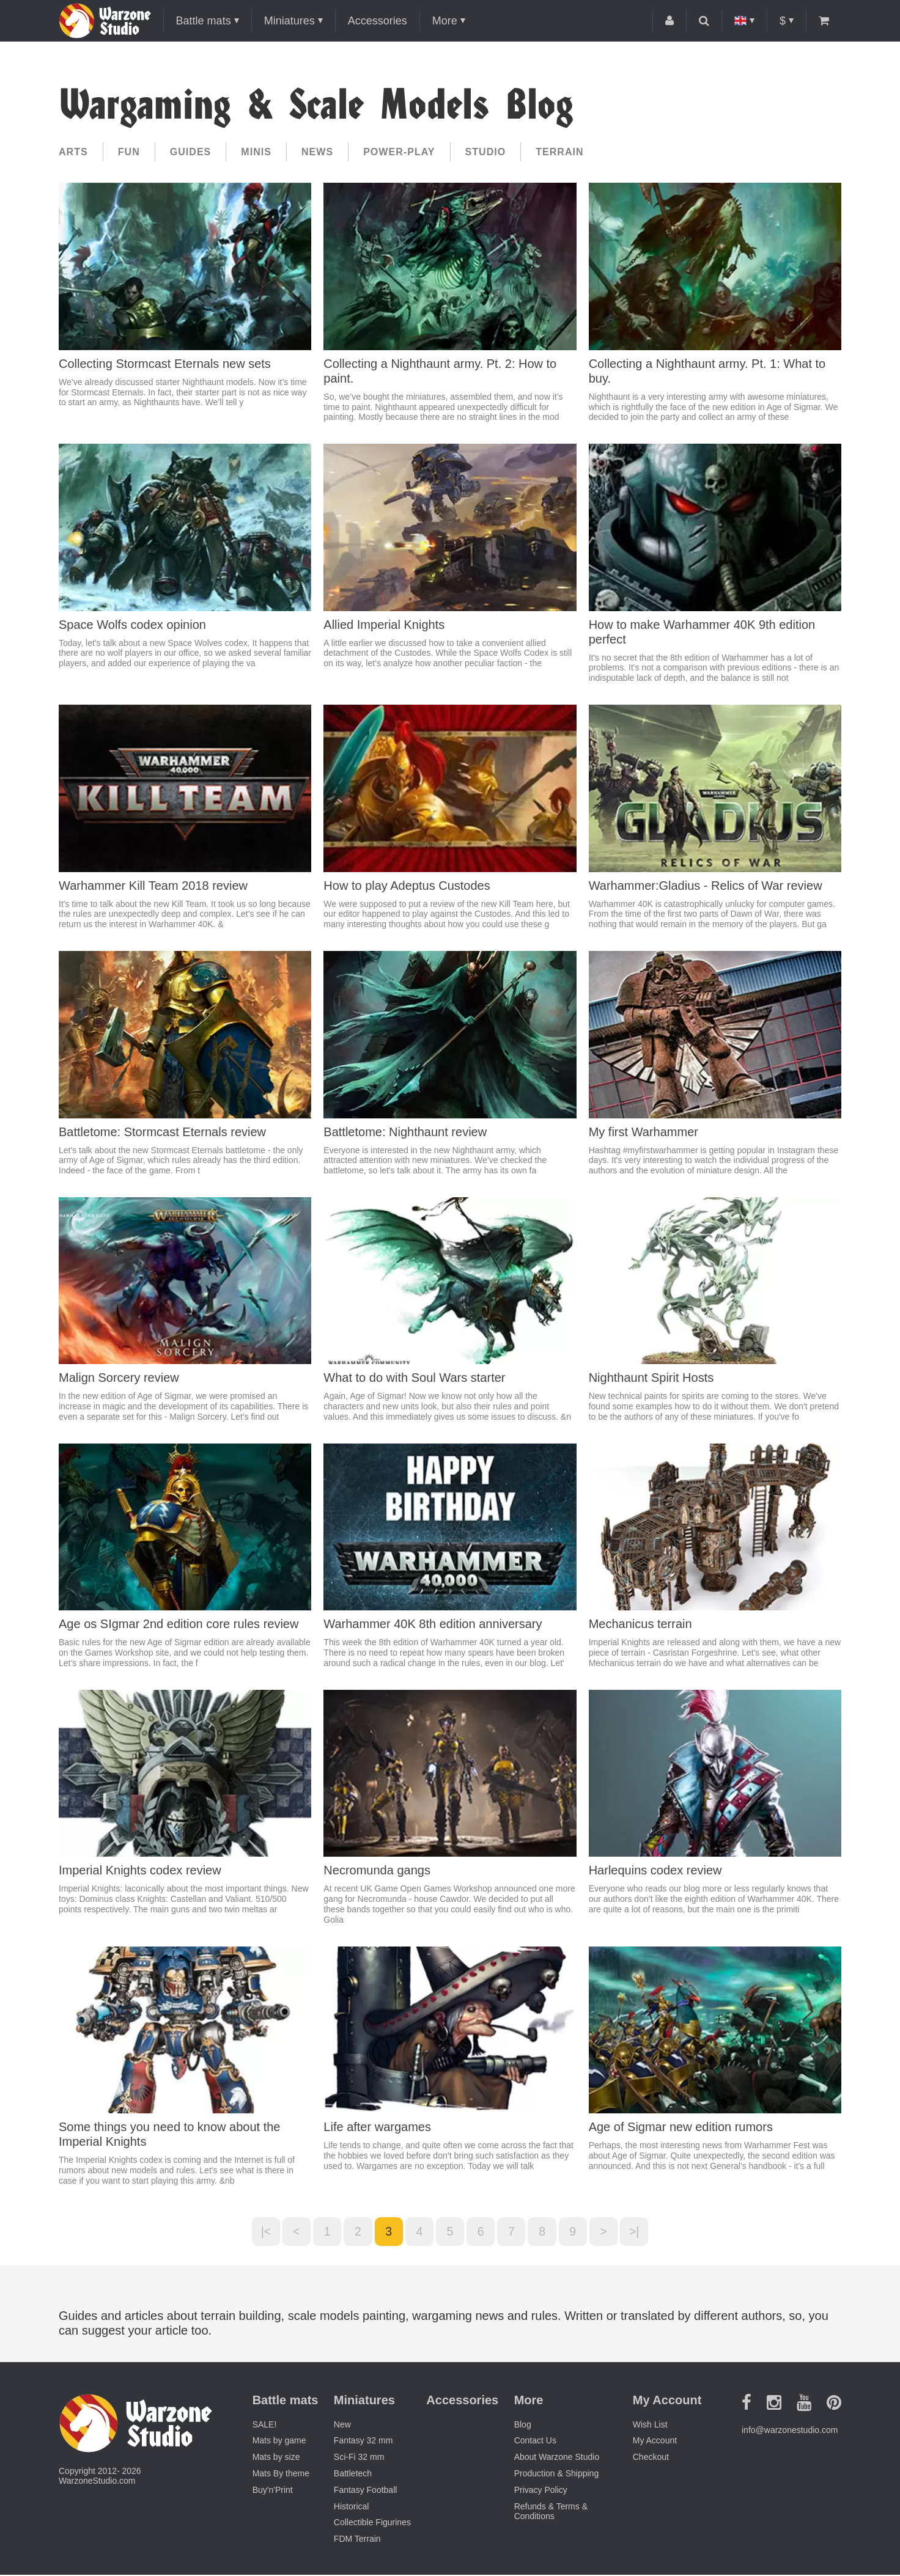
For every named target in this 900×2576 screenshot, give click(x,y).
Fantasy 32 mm (363, 2441)
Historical (351, 2507)
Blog (522, 2425)
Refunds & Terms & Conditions (551, 2512)
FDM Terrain (357, 2540)
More (444, 21)
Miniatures (289, 21)
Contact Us (535, 2441)
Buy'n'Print (273, 2491)
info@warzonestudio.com (790, 2431)
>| (641, 2232)
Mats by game (279, 2441)
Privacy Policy (540, 2491)
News (317, 152)
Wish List (650, 2425)
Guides (191, 152)
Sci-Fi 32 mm (359, 2458)
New (342, 2425)
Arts (73, 152)
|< (259, 2232)
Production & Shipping (556, 2474)
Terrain (559, 152)
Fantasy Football (365, 2491)
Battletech (353, 2474)
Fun (129, 152)
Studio (485, 152)
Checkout (651, 2458)
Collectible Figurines (372, 2523)
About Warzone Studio (557, 2458)
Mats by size (276, 2458)
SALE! (265, 2425)
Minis (256, 152)
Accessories (377, 21)
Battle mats (203, 21)
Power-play (399, 152)
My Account (655, 2441)
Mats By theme (281, 2474)
